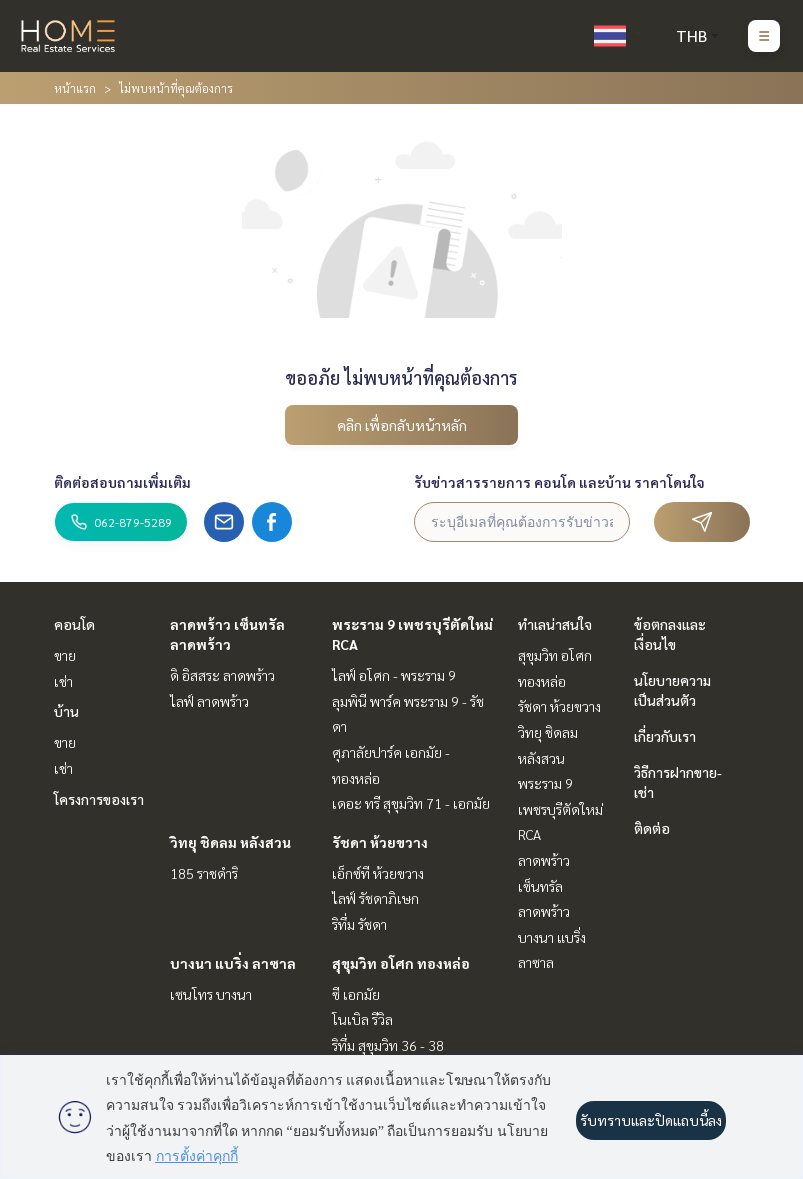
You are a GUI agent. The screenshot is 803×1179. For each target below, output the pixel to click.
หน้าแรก (75, 88)
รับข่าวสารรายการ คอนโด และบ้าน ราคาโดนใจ (559, 482)
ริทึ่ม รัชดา (359, 924)
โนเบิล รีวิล (362, 1019)
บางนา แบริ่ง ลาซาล (233, 963)
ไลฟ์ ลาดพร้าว (209, 701)
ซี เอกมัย (356, 994)
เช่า (63, 681)
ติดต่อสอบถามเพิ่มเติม (122, 482)
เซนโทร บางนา (211, 994)
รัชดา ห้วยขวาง (380, 842)
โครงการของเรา (99, 799)
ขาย (65, 655)
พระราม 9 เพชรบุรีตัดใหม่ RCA (560, 808)
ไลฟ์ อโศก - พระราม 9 (394, 675)
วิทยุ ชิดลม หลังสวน (230, 842)
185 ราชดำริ (204, 873)
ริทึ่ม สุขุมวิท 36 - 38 (388, 1045)
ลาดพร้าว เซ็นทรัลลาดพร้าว (544, 885)
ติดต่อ (652, 828)
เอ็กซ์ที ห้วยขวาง (378, 873)
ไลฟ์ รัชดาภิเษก (375, 898)
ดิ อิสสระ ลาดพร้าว (222, 675)
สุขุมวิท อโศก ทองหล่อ (401, 963)
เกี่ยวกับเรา (665, 736)
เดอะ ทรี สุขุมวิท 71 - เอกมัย (411, 803)
